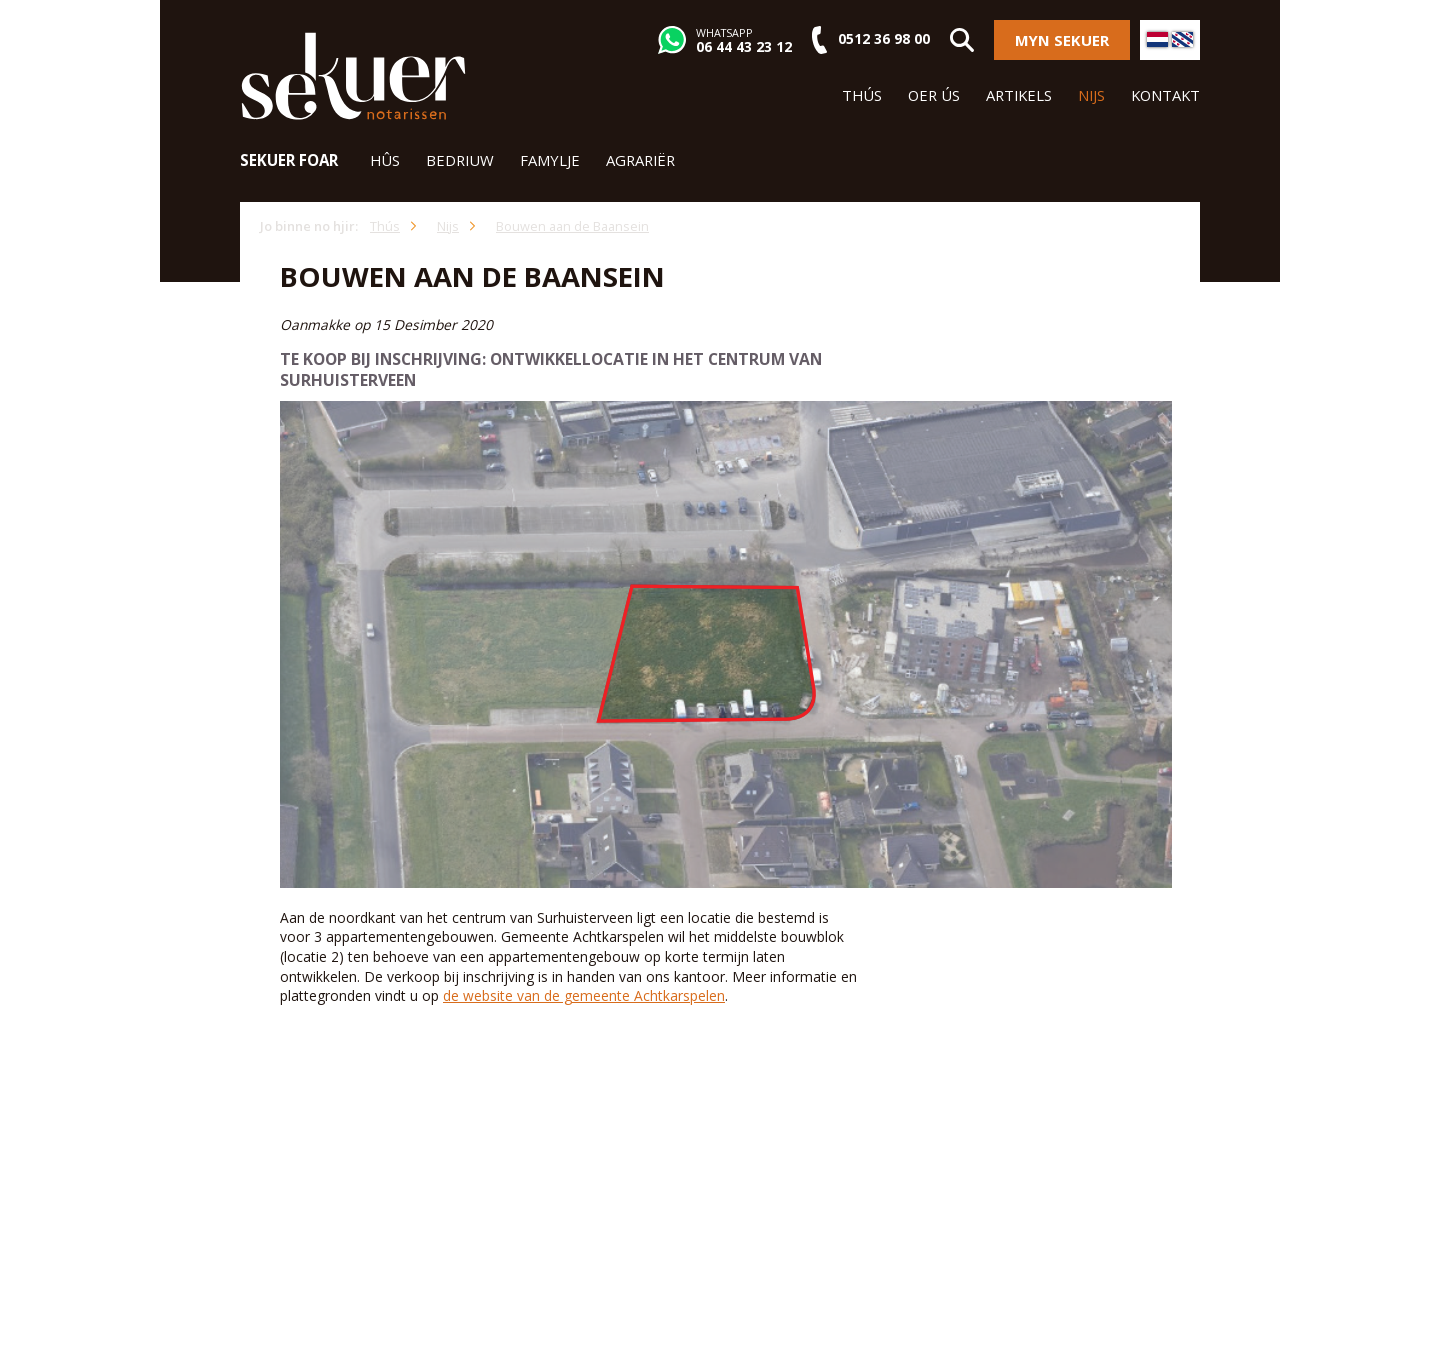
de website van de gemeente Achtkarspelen (584, 995)
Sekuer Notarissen (353, 76)
